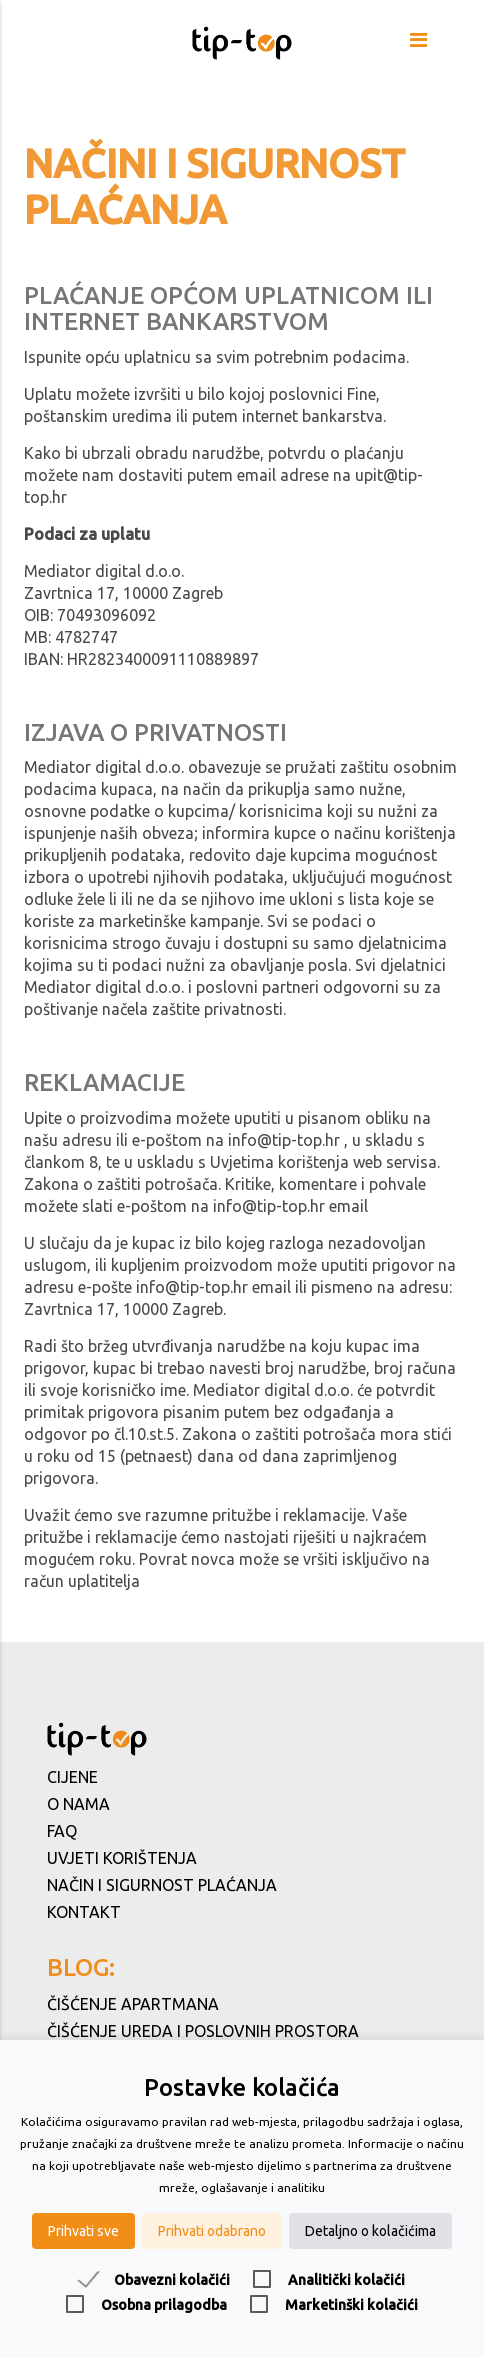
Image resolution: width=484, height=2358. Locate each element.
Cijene (72, 1777)
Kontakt (84, 1912)
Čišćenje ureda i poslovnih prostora (203, 2031)
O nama (78, 1804)
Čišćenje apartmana (133, 2004)
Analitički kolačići (346, 2280)
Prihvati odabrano (212, 2231)
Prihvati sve (83, 2231)
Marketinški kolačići (351, 2305)
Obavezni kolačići (172, 2280)
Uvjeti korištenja (122, 1858)
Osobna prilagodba (164, 2305)
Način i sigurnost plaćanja (162, 1885)
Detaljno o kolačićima (370, 2231)
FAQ (62, 1831)
